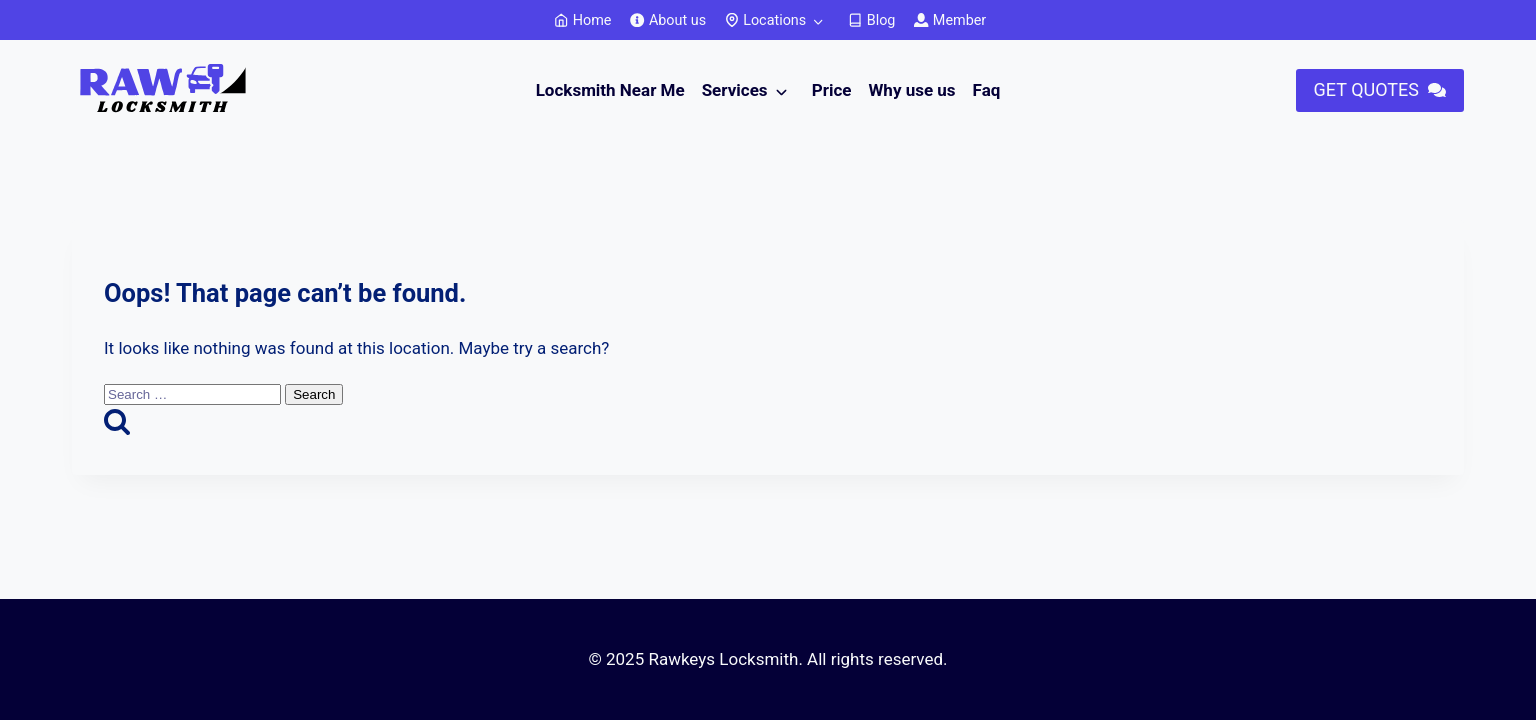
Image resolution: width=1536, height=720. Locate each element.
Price (832, 90)
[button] (1380, 90)
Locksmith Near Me (610, 90)
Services (735, 90)
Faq (987, 90)
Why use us (911, 90)
